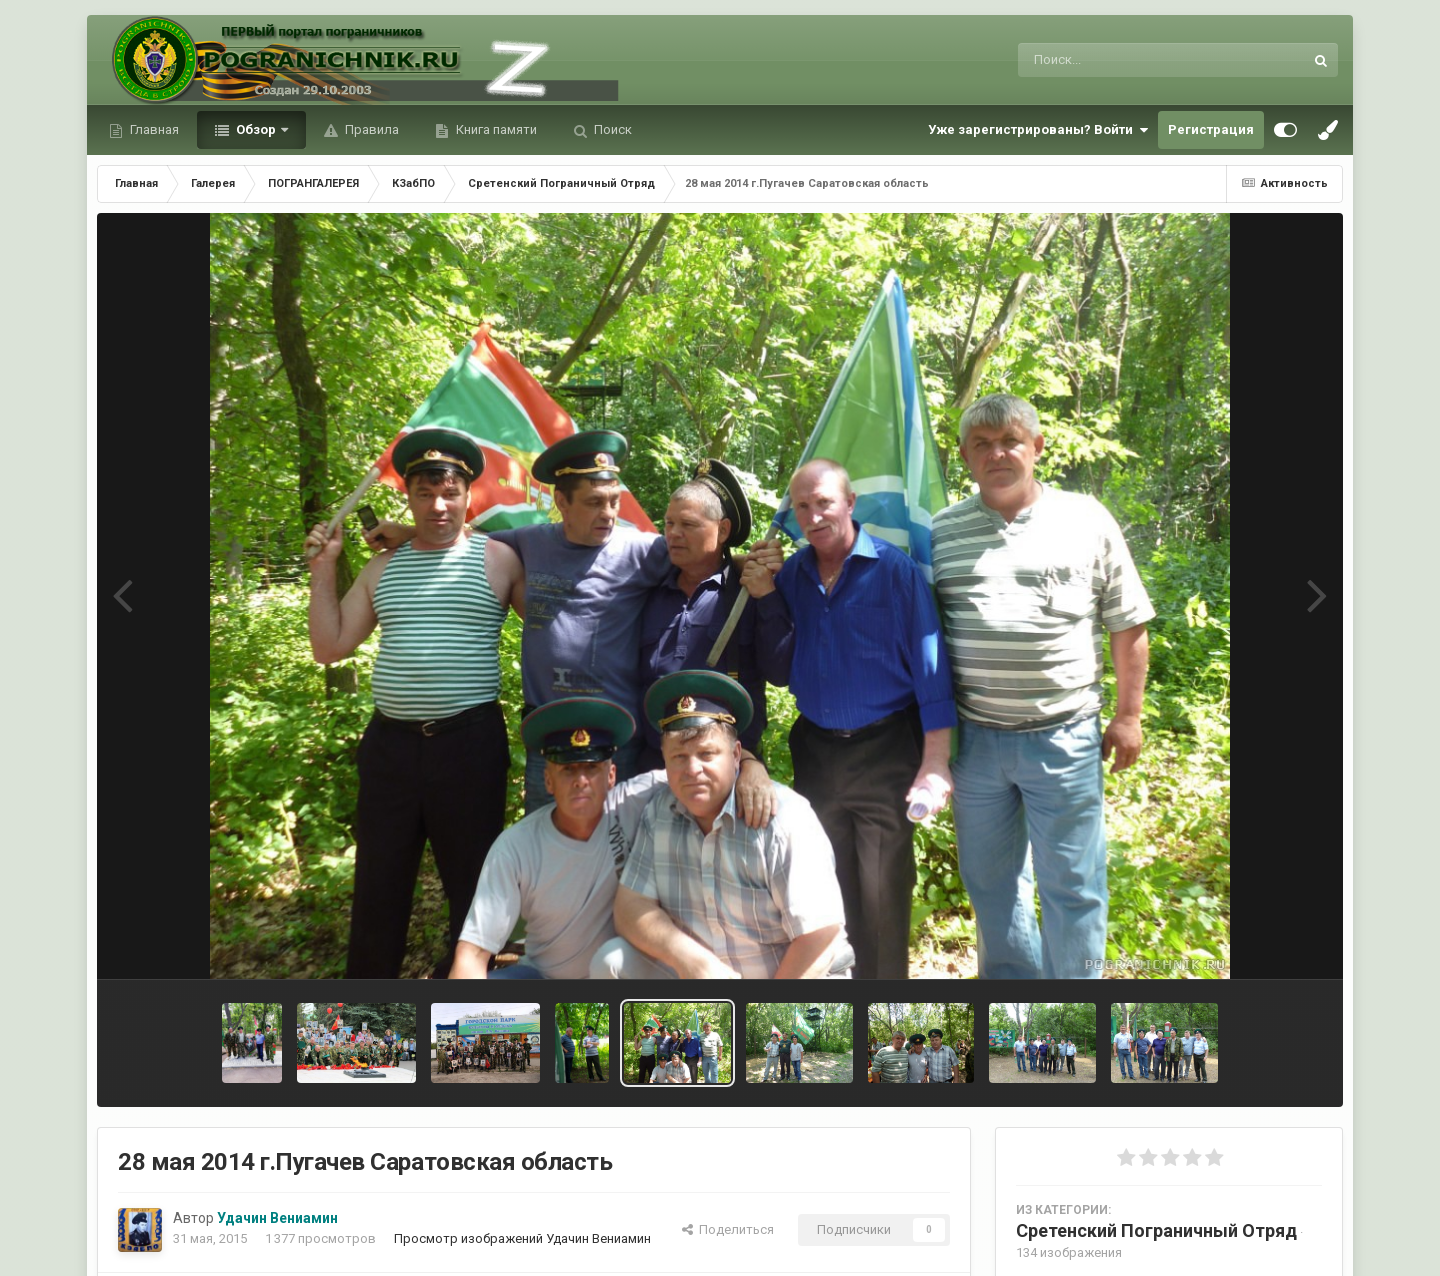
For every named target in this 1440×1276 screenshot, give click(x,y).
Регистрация (1211, 129)
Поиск (611, 129)
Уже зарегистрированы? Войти (1038, 130)
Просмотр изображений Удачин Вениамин (522, 1238)
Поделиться (728, 1229)
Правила (370, 129)
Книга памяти (495, 129)
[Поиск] (1123, 60)
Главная (153, 129)
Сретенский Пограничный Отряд (1156, 1230)
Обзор (256, 129)
